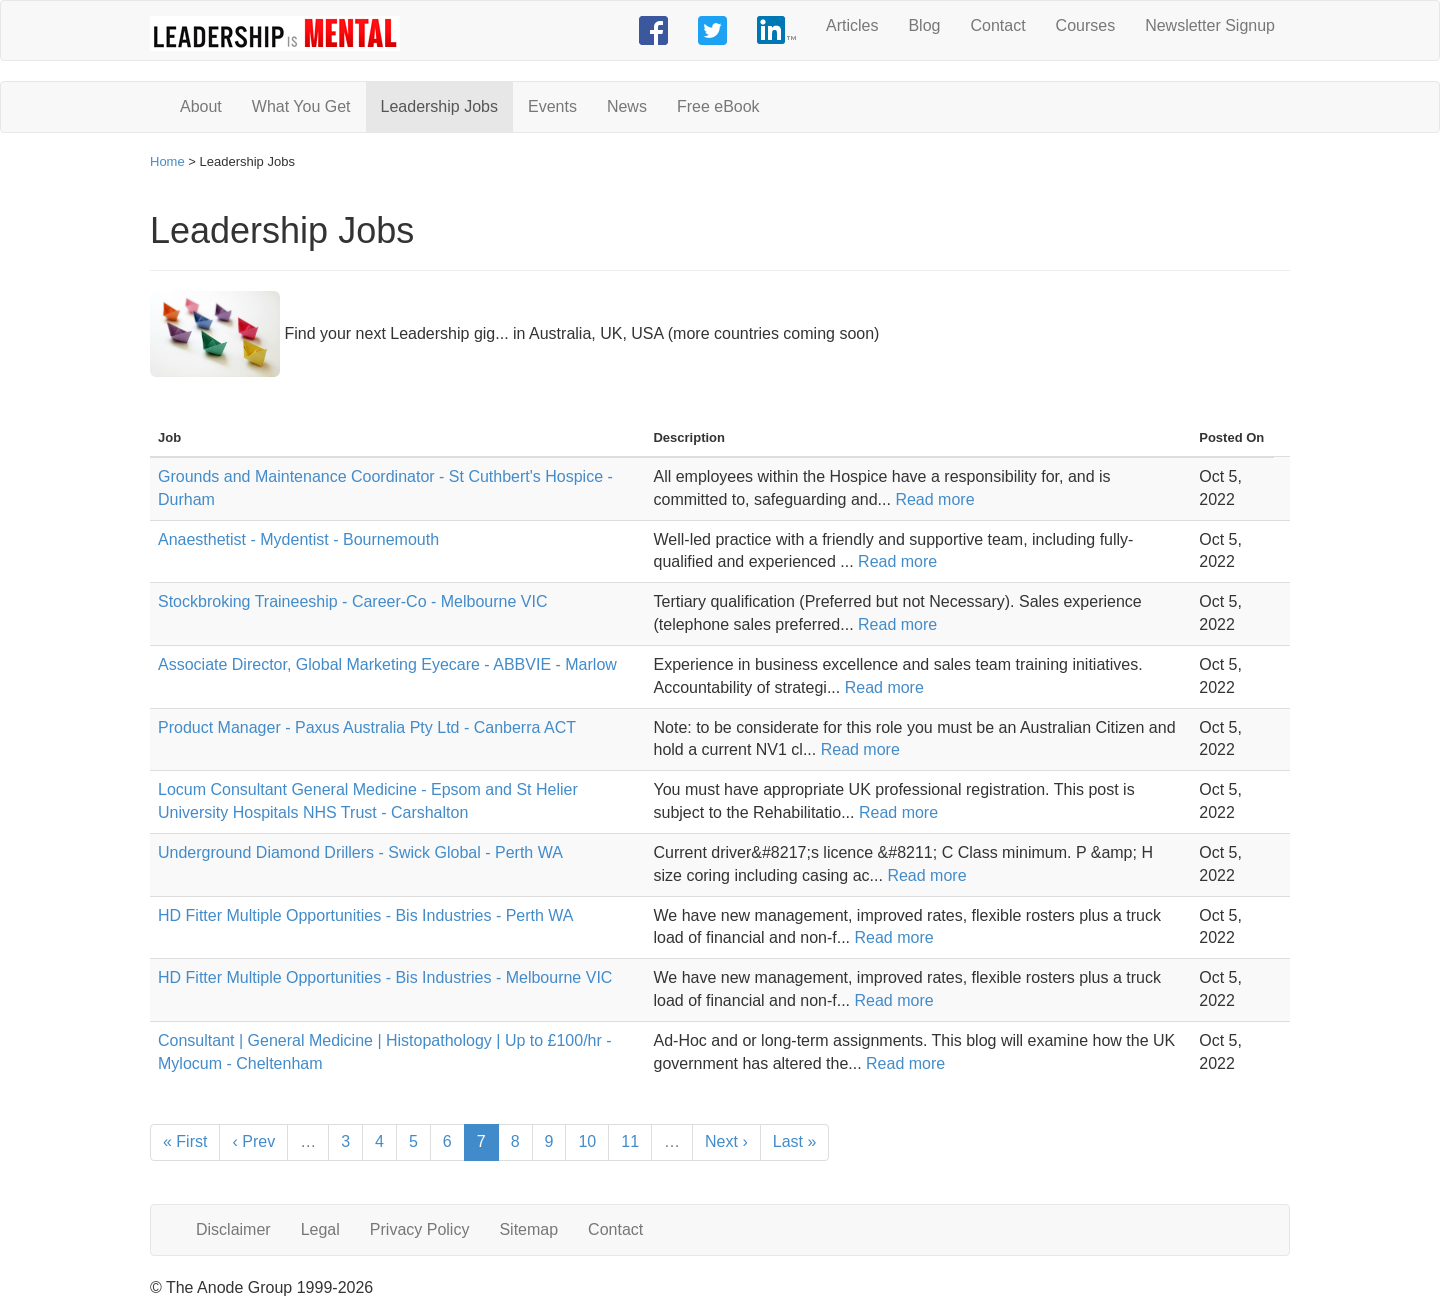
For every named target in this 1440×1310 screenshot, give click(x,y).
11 (630, 1141)
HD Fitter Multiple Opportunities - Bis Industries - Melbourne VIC (385, 977)
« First (185, 1141)
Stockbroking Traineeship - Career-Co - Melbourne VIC (353, 601)
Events (552, 106)
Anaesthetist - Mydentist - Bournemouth (298, 539)
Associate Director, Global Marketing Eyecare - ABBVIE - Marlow (387, 664)
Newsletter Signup (1210, 25)
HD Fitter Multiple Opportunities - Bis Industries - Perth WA (366, 915)
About (201, 106)
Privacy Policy (420, 1229)
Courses (1086, 25)
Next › (726, 1141)
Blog (924, 25)
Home (167, 161)
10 (587, 1141)
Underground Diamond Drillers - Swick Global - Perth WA (360, 852)
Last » (795, 1141)
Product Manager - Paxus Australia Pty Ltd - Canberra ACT (367, 727)
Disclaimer (233, 1229)
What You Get (301, 106)
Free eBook (718, 106)
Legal (320, 1229)
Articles (852, 25)
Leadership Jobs (439, 106)
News (627, 106)
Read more (934, 499)
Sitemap (528, 1229)
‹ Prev (253, 1141)
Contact (997, 25)
